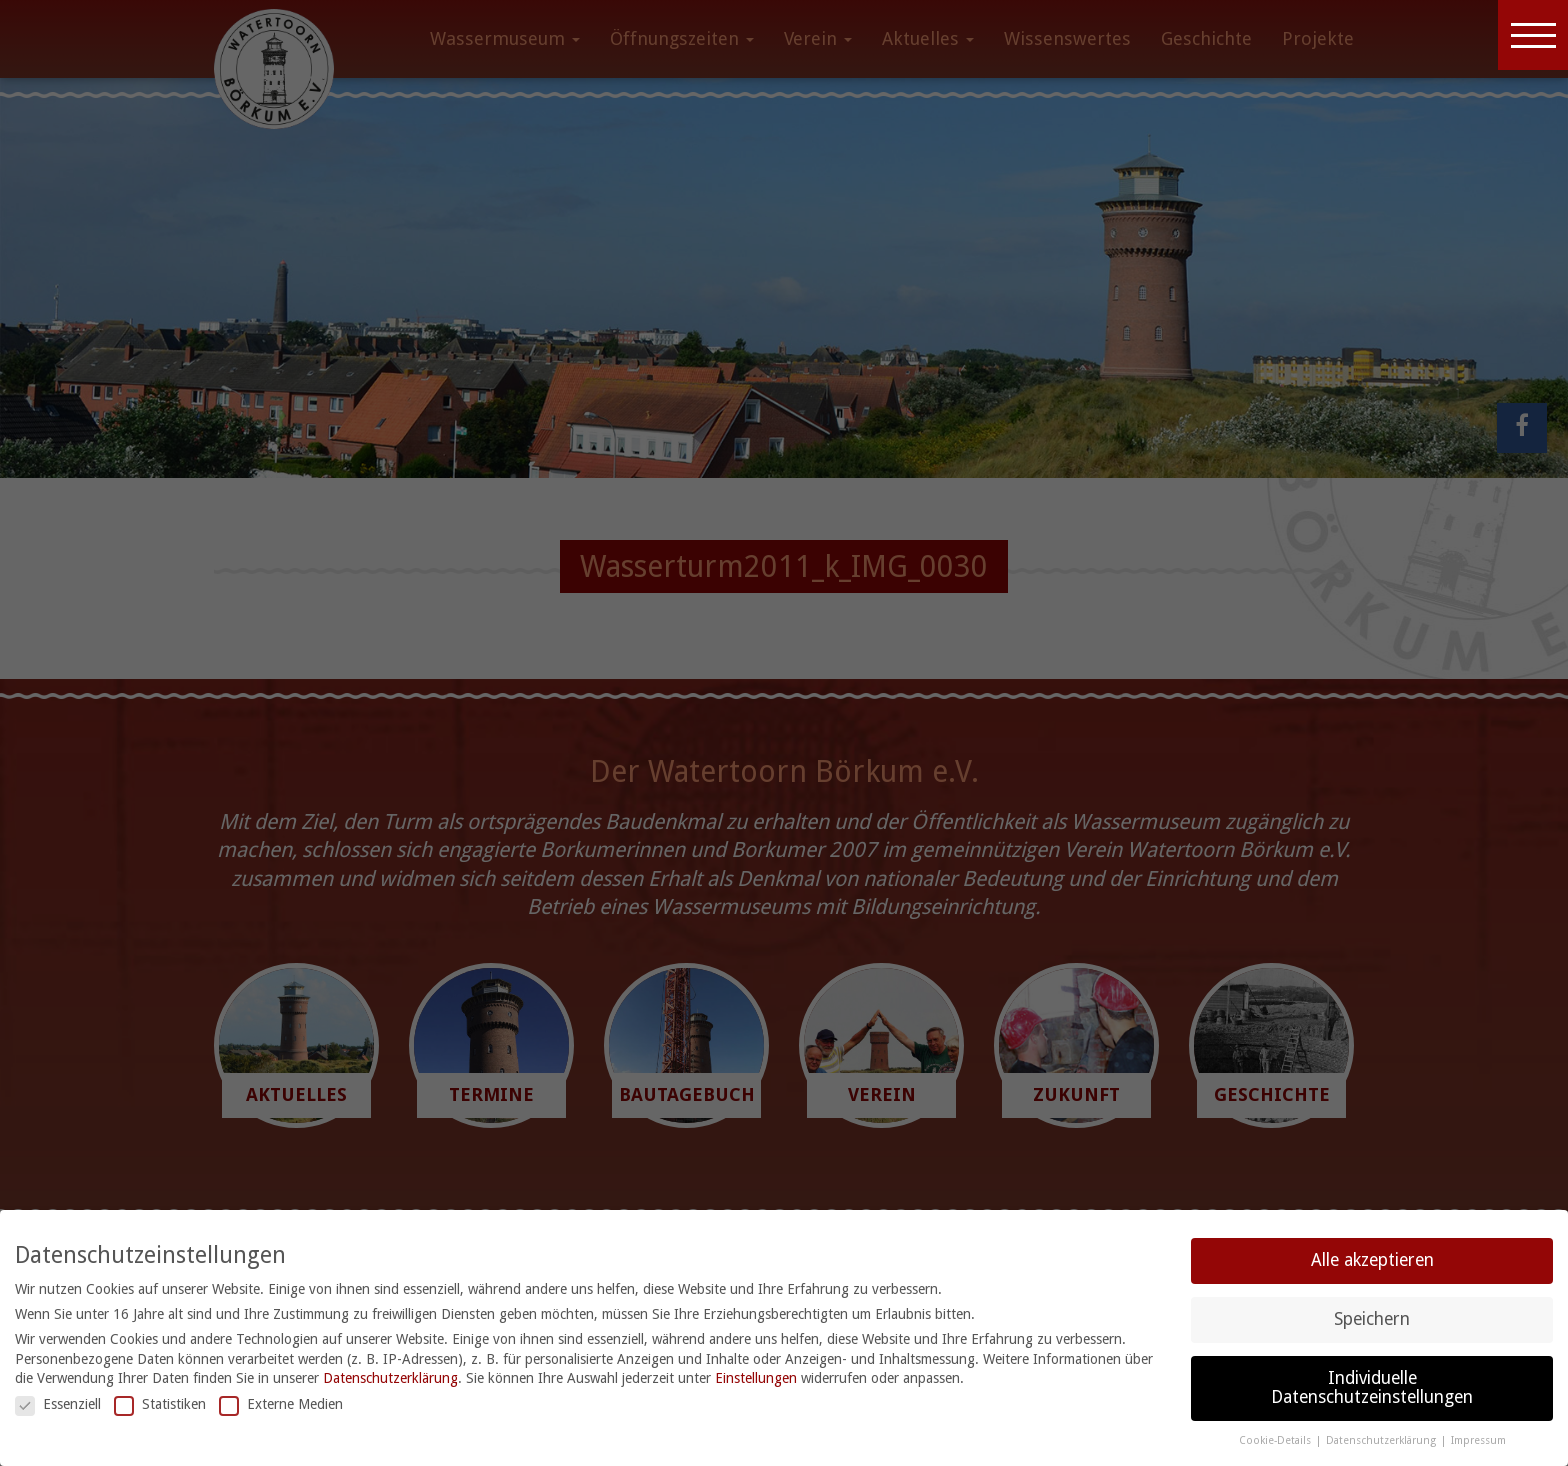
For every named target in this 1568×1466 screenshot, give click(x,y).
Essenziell (58, 1404)
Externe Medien (281, 1404)
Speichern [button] (1372, 1319)
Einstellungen (756, 1378)
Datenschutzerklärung (390, 1378)
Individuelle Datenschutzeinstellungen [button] (1372, 1388)
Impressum (1478, 1440)
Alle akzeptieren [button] (1372, 1260)
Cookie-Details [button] (1276, 1440)
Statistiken (160, 1404)
